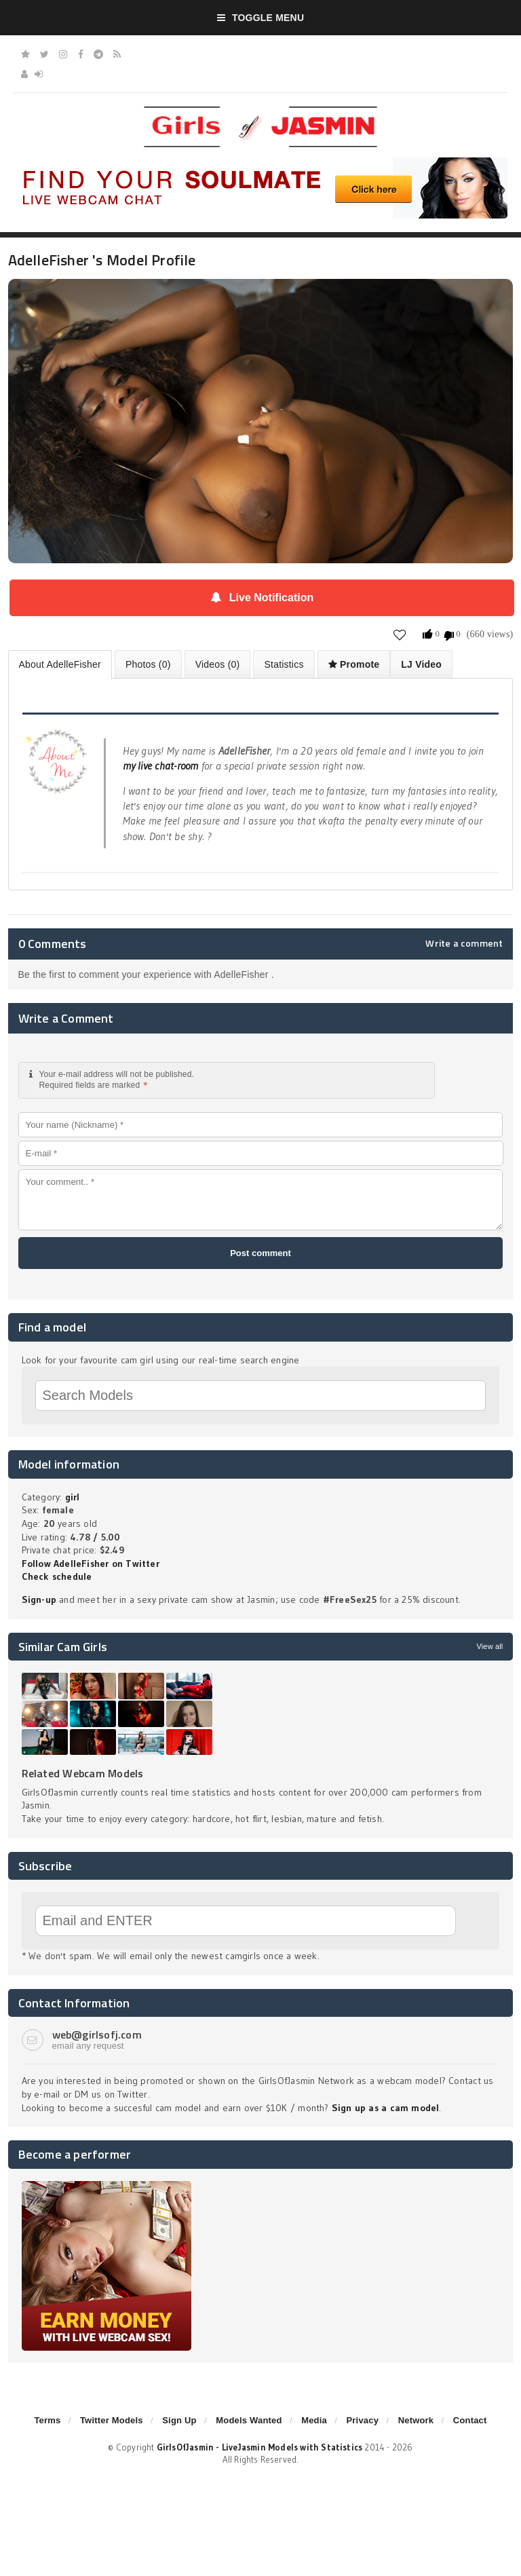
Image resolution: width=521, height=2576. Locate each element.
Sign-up (39, 1599)
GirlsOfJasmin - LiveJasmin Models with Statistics (260, 2447)
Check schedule (57, 1576)
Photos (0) (148, 664)
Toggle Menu (261, 17)
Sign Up (179, 2420)
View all (489, 1646)
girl (72, 1497)
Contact (470, 2420)
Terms (47, 2420)
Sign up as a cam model (386, 2108)
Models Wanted (249, 2420)
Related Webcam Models (83, 1773)
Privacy (362, 2420)
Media (314, 2420)
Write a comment (464, 943)
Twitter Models (111, 2420)
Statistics (283, 664)
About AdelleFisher (60, 664)
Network (416, 2420)
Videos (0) (217, 664)
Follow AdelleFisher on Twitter (90, 1563)
